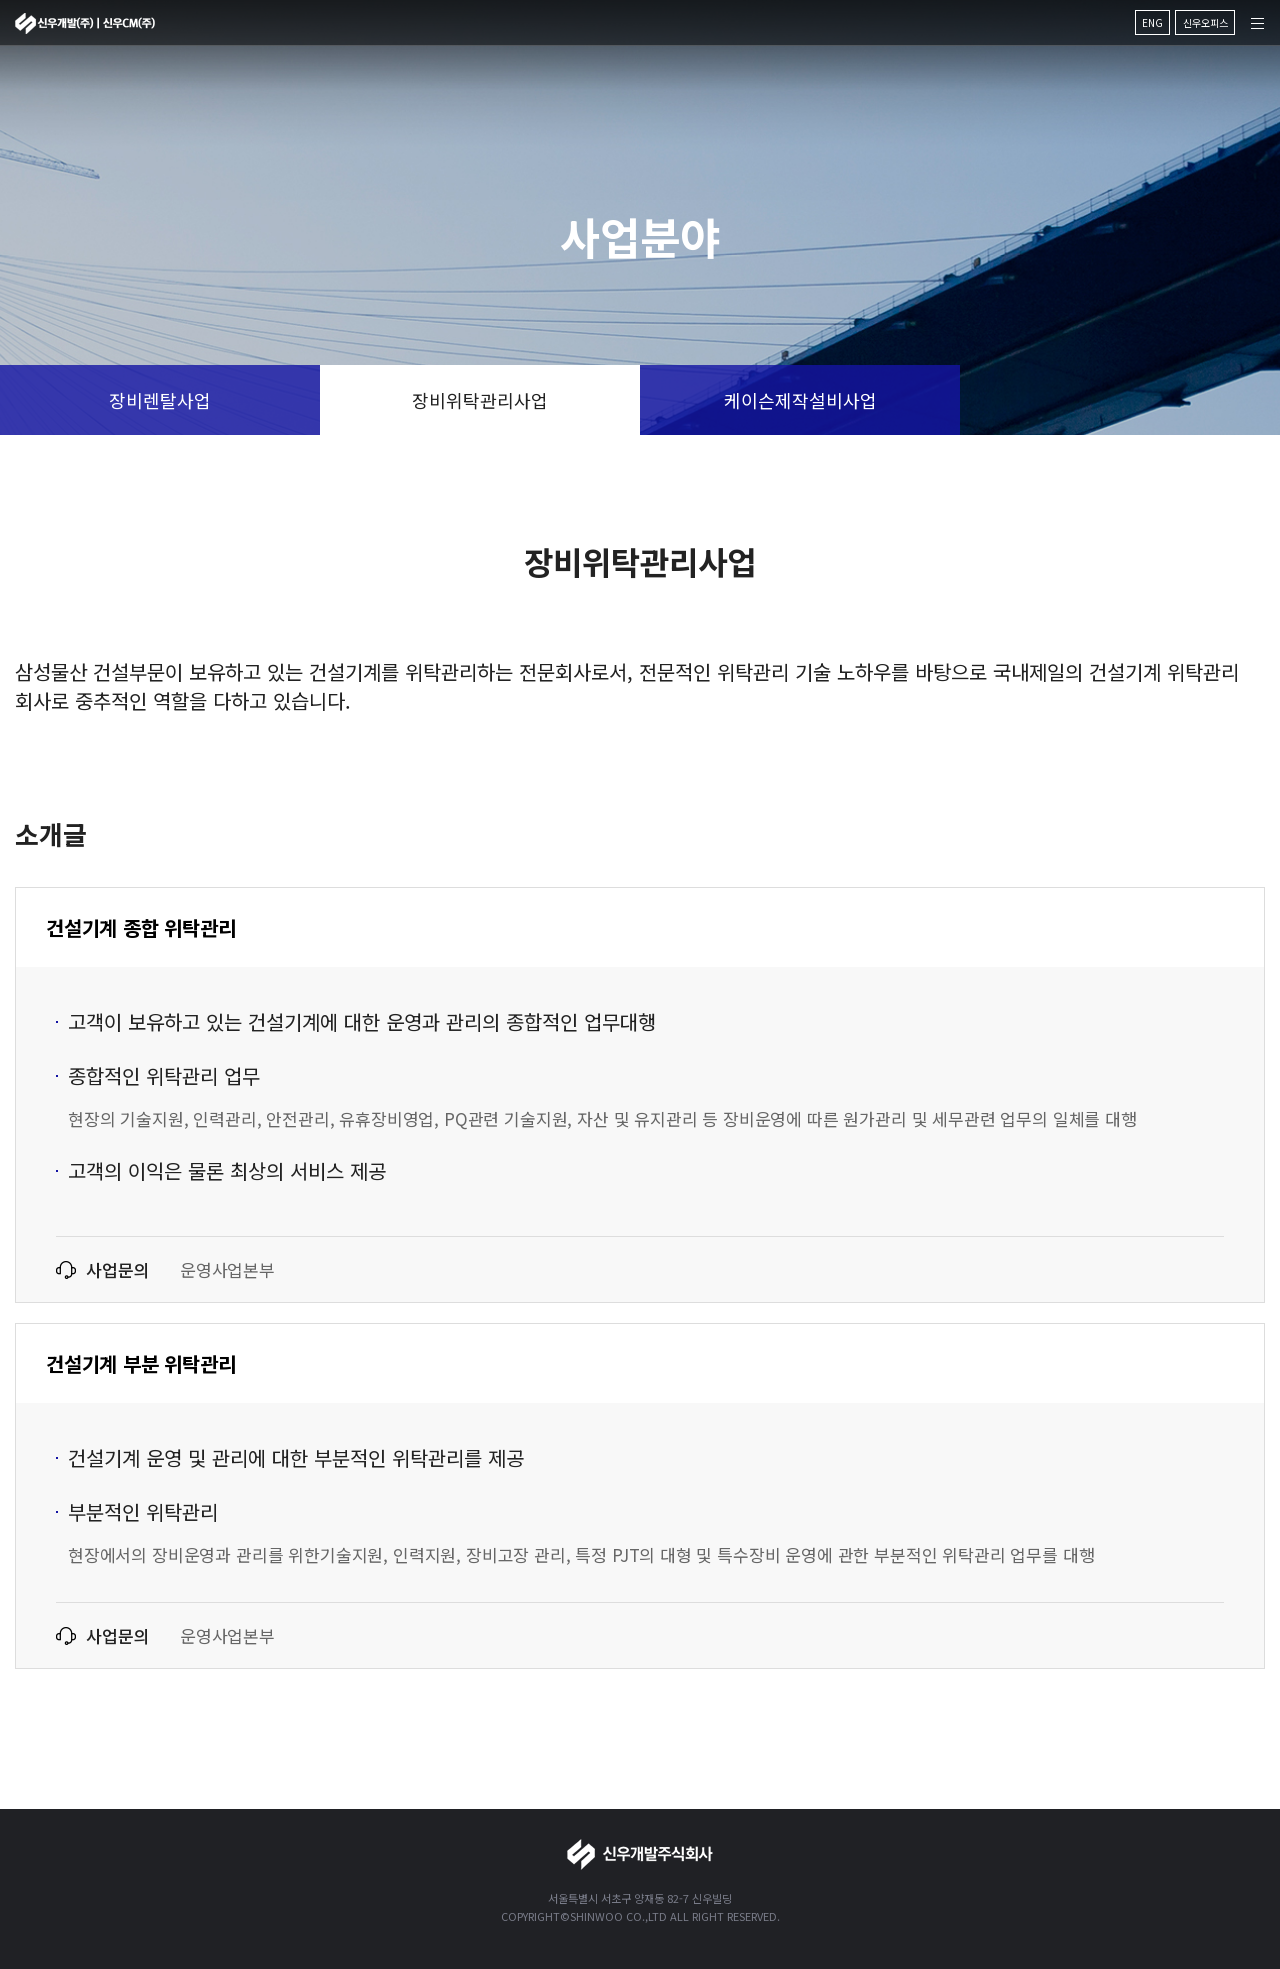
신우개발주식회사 (85, 23)
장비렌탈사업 (160, 400)
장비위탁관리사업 (480, 400)
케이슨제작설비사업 (800, 400)
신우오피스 (1205, 22)
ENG (1152, 22)
